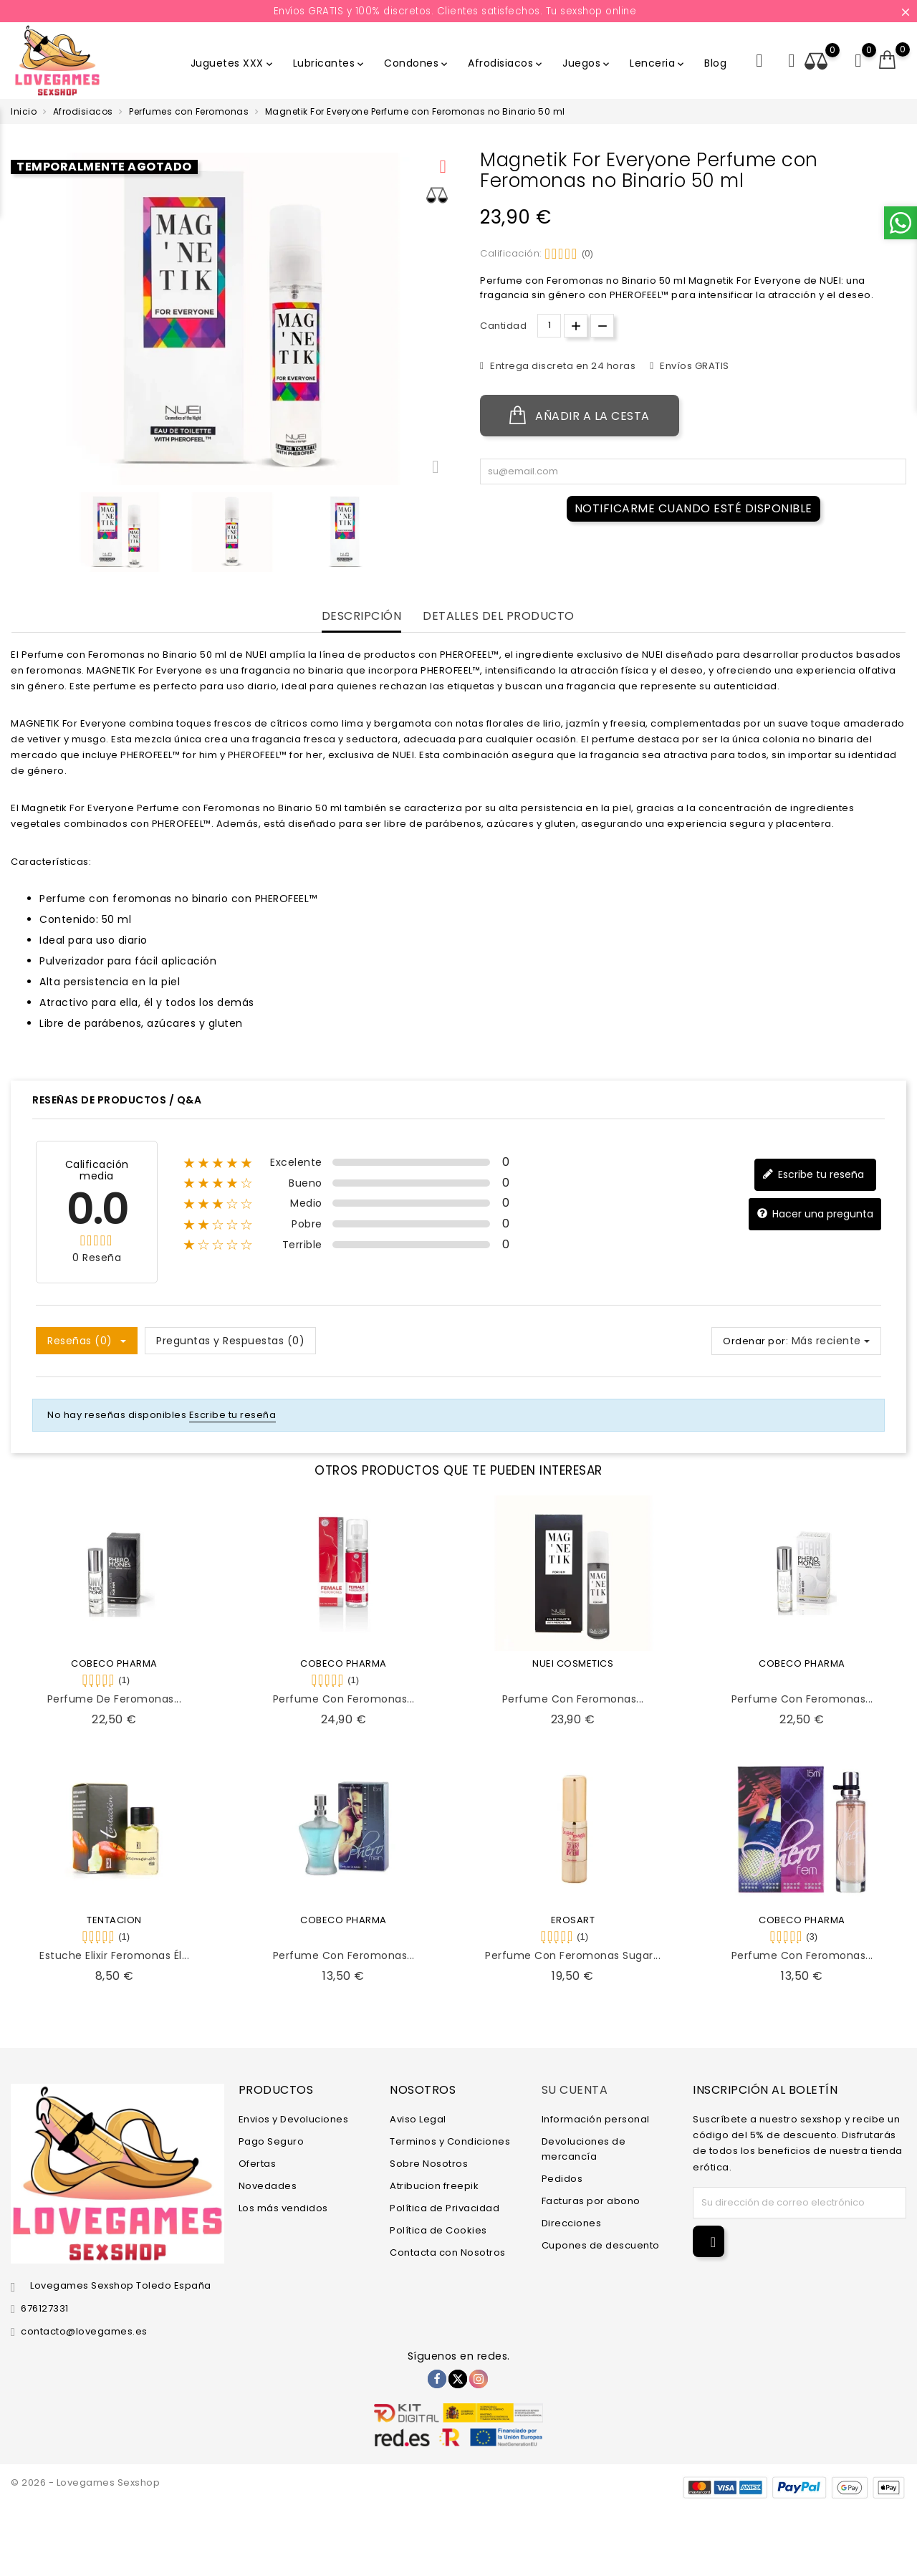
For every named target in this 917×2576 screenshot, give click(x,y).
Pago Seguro (271, 2141)
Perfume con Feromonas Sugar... (573, 1955)
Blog (715, 63)
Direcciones (572, 2223)
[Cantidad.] (549, 325)
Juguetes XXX (233, 63)
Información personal (596, 2119)
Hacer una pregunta (815, 1213)
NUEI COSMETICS (572, 1663)
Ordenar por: (755, 1341)
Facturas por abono (591, 2201)
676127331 (45, 2308)
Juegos (587, 63)
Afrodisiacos (506, 63)
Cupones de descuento (601, 2245)
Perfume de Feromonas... (114, 1699)
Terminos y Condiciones (450, 2141)
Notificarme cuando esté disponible (693, 508)
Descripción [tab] (362, 616)
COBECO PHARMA (114, 1663)
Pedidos (562, 2178)
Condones (417, 63)
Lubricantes (330, 63)
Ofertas (258, 2163)
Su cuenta (575, 2090)
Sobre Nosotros (429, 2163)
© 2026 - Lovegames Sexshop (85, 2482)
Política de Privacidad (444, 2208)
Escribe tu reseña (813, 1174)
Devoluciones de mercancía (584, 2149)
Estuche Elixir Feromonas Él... (114, 1955)
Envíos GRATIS (693, 366)
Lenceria (658, 63)
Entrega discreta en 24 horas (562, 366)
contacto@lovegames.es (84, 2331)
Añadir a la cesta (579, 415)
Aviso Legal (418, 2119)
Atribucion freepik (434, 2186)
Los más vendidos (283, 2208)
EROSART (573, 1920)
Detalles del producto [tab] (499, 616)
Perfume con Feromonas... (344, 1699)
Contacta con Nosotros (448, 2252)
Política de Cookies (438, 2230)
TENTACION (114, 1920)
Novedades (268, 2186)
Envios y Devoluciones (294, 2119)
